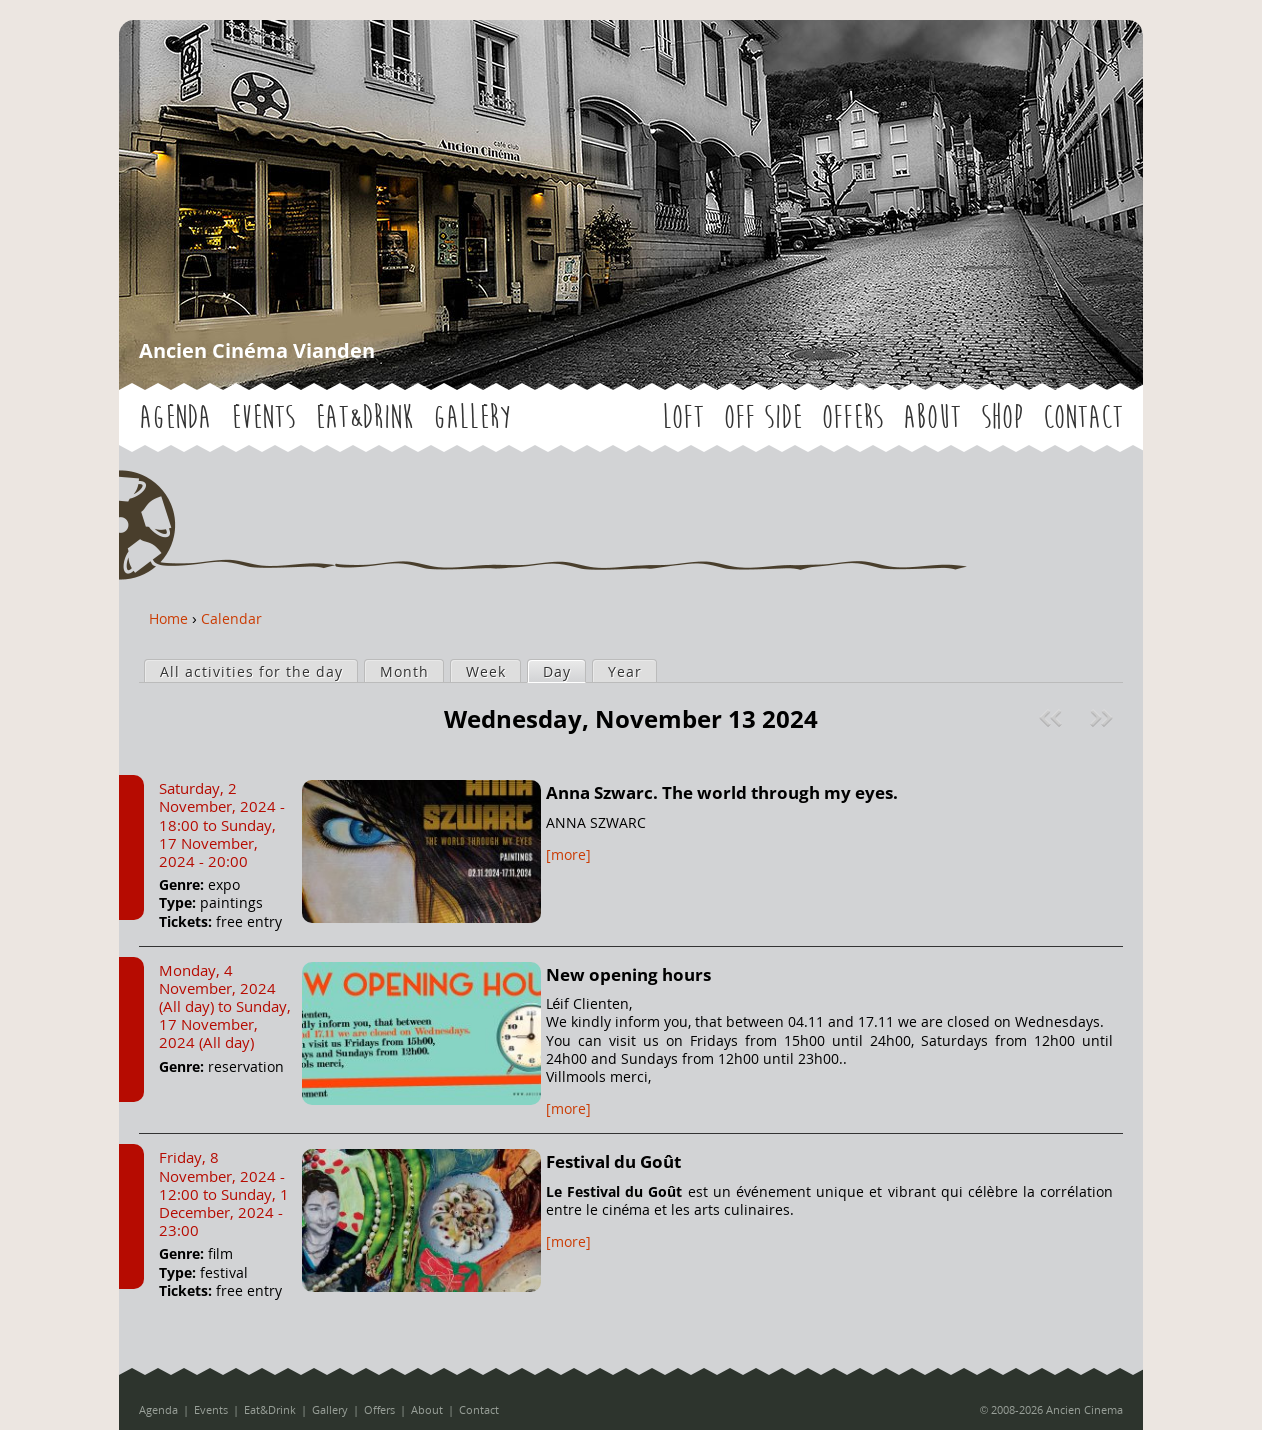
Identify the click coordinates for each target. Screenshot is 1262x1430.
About (932, 417)
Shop (1002, 417)
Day (564, 671)
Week (486, 671)
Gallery (471, 417)
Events (263, 417)
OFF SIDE (763, 417)
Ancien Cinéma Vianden (257, 350)
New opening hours (628, 974)
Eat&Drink (364, 417)
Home (168, 618)
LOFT (683, 417)
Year (625, 671)
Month (404, 671)
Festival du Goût (613, 1161)
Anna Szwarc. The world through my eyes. (722, 792)
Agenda (175, 417)
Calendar (231, 618)
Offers (852, 417)
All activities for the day (251, 671)
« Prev (1053, 718)
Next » (1103, 718)
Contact (1083, 417)
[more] (568, 854)
